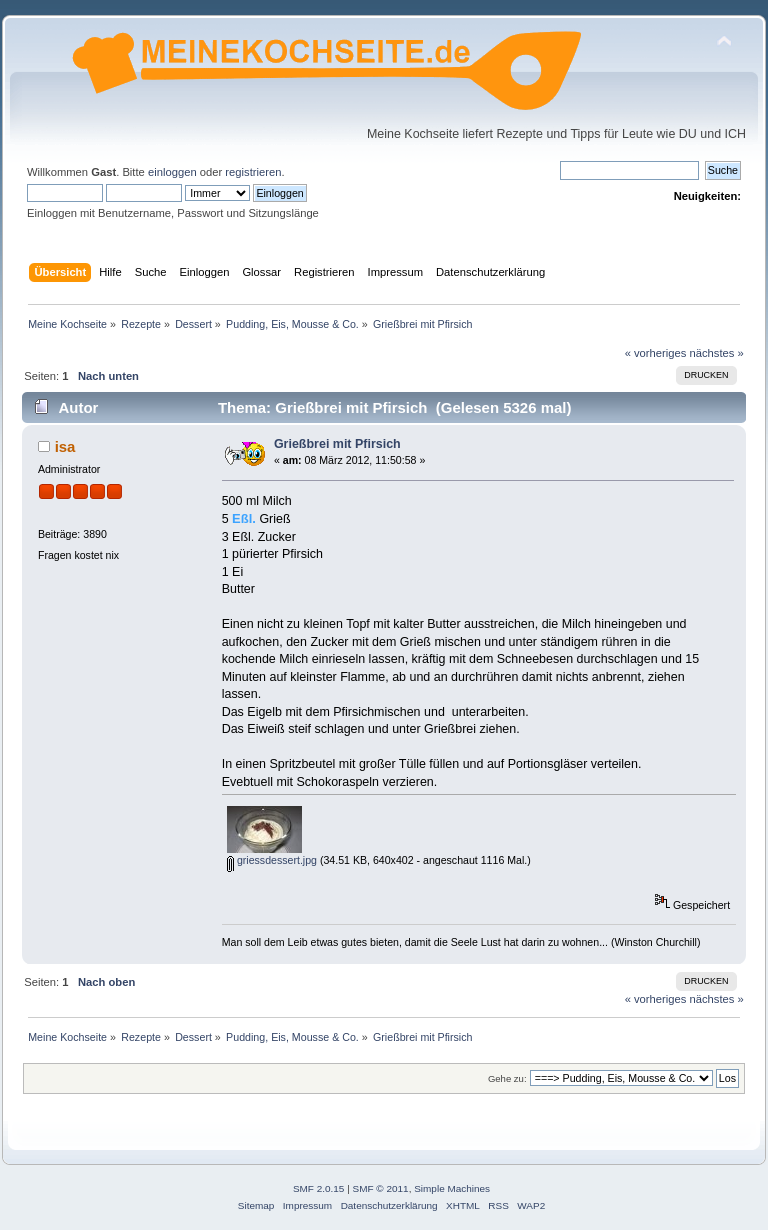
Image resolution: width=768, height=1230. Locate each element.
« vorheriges (656, 353)
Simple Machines (452, 1188)
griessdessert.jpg (272, 860)
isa (65, 446)
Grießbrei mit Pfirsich (337, 444)
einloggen (172, 172)
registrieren (253, 172)
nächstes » (717, 353)
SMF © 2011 (381, 1188)
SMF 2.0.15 (319, 1188)
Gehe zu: (507, 1078)
